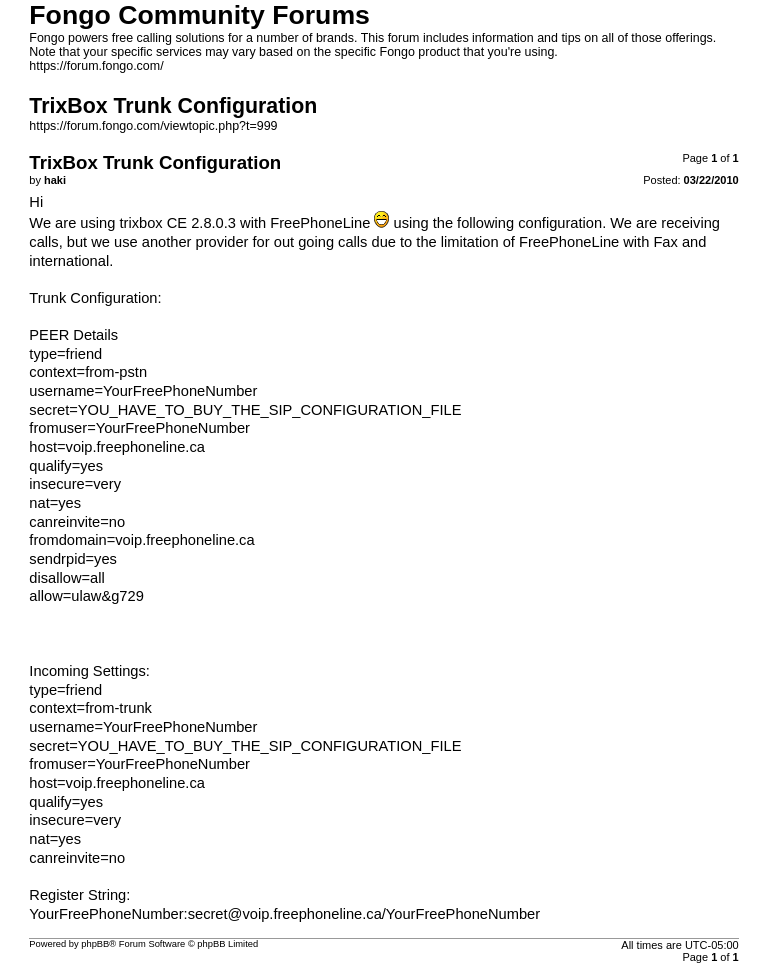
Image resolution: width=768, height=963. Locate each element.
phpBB (95, 944)
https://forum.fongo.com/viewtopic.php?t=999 (153, 126)
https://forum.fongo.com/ (96, 66)
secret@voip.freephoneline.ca (285, 914)
